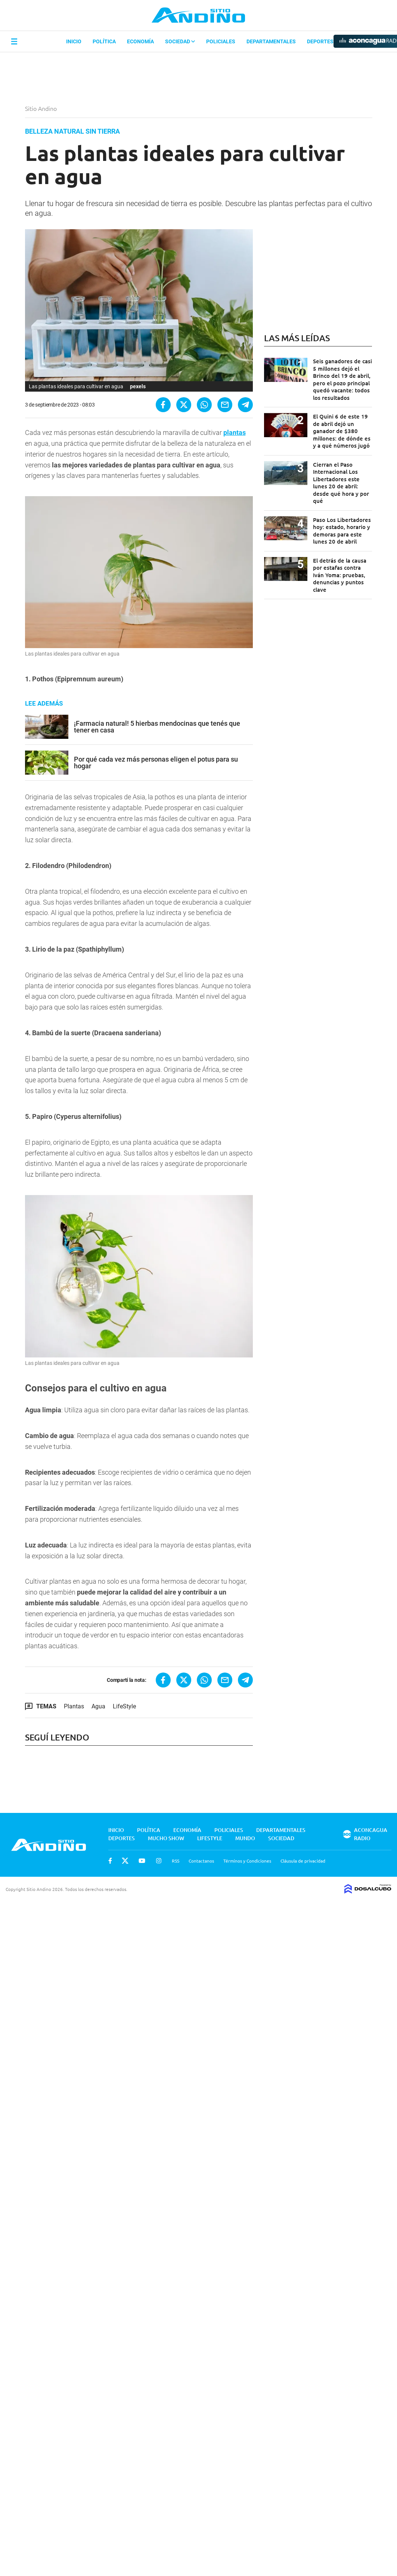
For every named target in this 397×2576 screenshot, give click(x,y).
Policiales (220, 41)
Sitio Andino (41, 108)
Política (104, 41)
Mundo (245, 1838)
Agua (98, 1706)
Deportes (320, 41)
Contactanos (201, 1861)
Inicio (73, 41)
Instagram (158, 1861)
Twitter (125, 1861)
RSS (175, 1861)
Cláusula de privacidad (302, 1861)
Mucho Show (166, 1838)
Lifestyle (209, 1838)
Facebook (110, 1861)
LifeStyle (124, 1706)
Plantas (74, 1706)
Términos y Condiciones (247, 1861)
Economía (140, 41)
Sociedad (180, 41)
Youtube (142, 1861)
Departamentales (271, 41)
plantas (234, 432)
